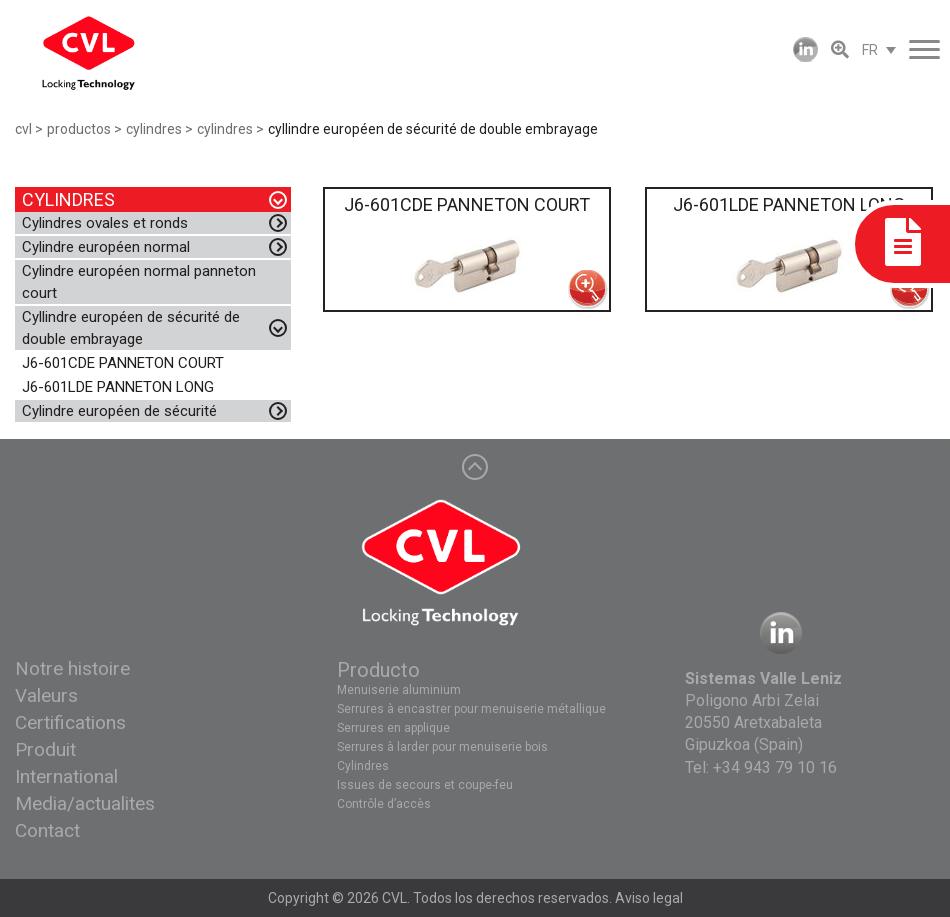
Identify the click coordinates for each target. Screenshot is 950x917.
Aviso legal (649, 898)
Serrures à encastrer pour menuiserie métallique (471, 709)
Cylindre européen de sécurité (119, 411)
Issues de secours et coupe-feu (425, 785)
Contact (47, 830)
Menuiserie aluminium (399, 690)
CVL (394, 898)
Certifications (70, 722)
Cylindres (363, 766)
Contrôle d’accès (384, 804)
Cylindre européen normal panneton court (139, 282)
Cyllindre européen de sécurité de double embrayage (131, 328)
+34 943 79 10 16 (775, 767)
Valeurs (46, 695)
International (66, 776)
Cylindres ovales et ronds (105, 223)
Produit (45, 749)
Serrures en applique (393, 728)
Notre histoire (72, 668)
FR (870, 50)
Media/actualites (85, 803)
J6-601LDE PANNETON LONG (118, 387)
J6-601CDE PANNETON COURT (123, 363)
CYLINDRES (68, 199)
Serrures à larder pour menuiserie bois (442, 747)
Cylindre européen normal (106, 247)
